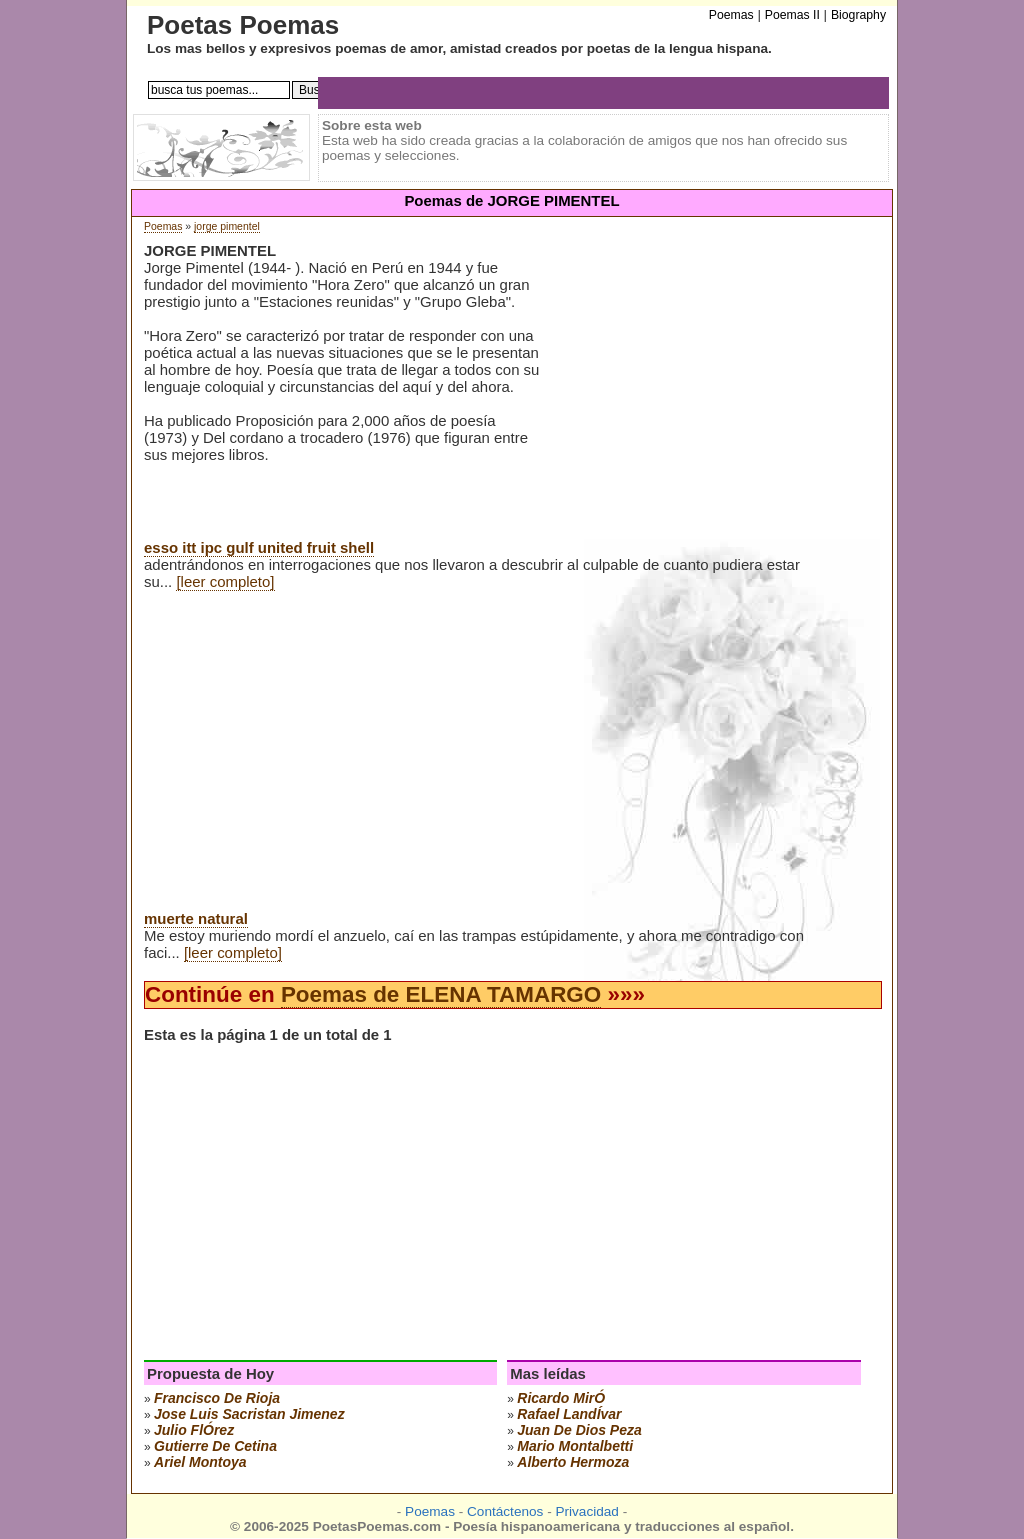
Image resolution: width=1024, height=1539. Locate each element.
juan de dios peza (579, 1430)
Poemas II (792, 15)
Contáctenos (505, 1511)
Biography (858, 15)
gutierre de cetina (215, 1446)
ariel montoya (200, 1462)
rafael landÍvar (569, 1414)
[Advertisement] (708, 399)
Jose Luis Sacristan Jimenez (249, 1414)
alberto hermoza (573, 1462)
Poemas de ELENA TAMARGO (441, 994)
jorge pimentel (227, 226)
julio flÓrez (194, 1430)
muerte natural (196, 918)
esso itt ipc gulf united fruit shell (259, 547)
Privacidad (586, 1511)
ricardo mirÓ (561, 1398)
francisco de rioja (217, 1398)
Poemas (163, 226)
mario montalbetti (575, 1446)
